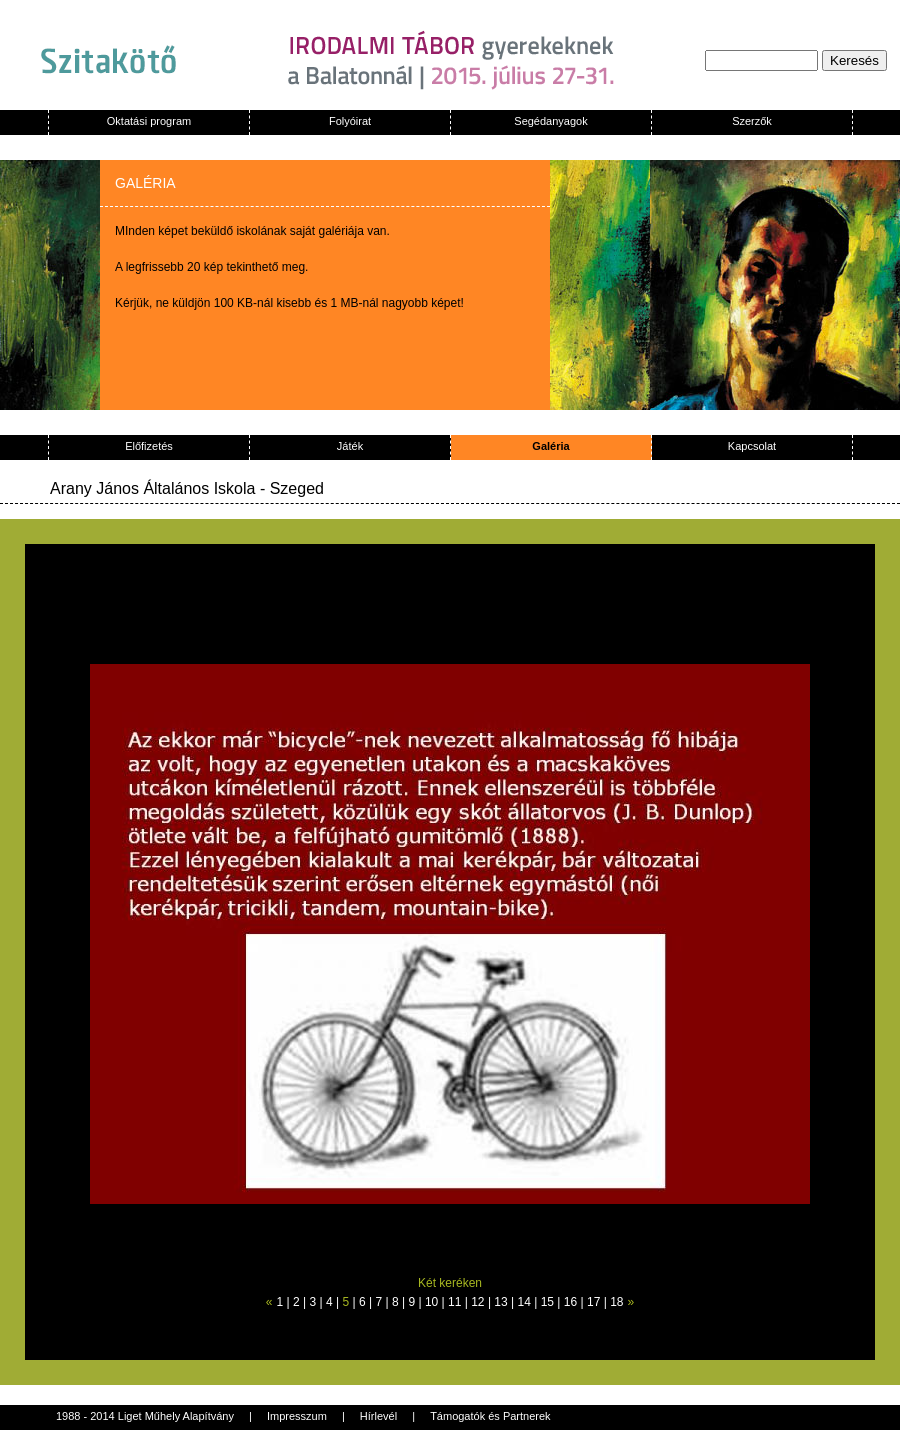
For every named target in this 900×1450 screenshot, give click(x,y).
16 (570, 1302)
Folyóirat (350, 121)
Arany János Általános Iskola (152, 488)
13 (500, 1302)
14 (524, 1302)
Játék (350, 446)
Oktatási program (149, 121)
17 (593, 1302)
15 (547, 1302)
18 (616, 1302)
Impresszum (297, 1416)
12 (477, 1302)
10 (431, 1302)
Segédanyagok (550, 121)
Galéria (550, 446)
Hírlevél (378, 1416)
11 (454, 1302)
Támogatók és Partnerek (490, 1416)
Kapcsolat (752, 446)
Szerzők (752, 121)
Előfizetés (149, 446)
